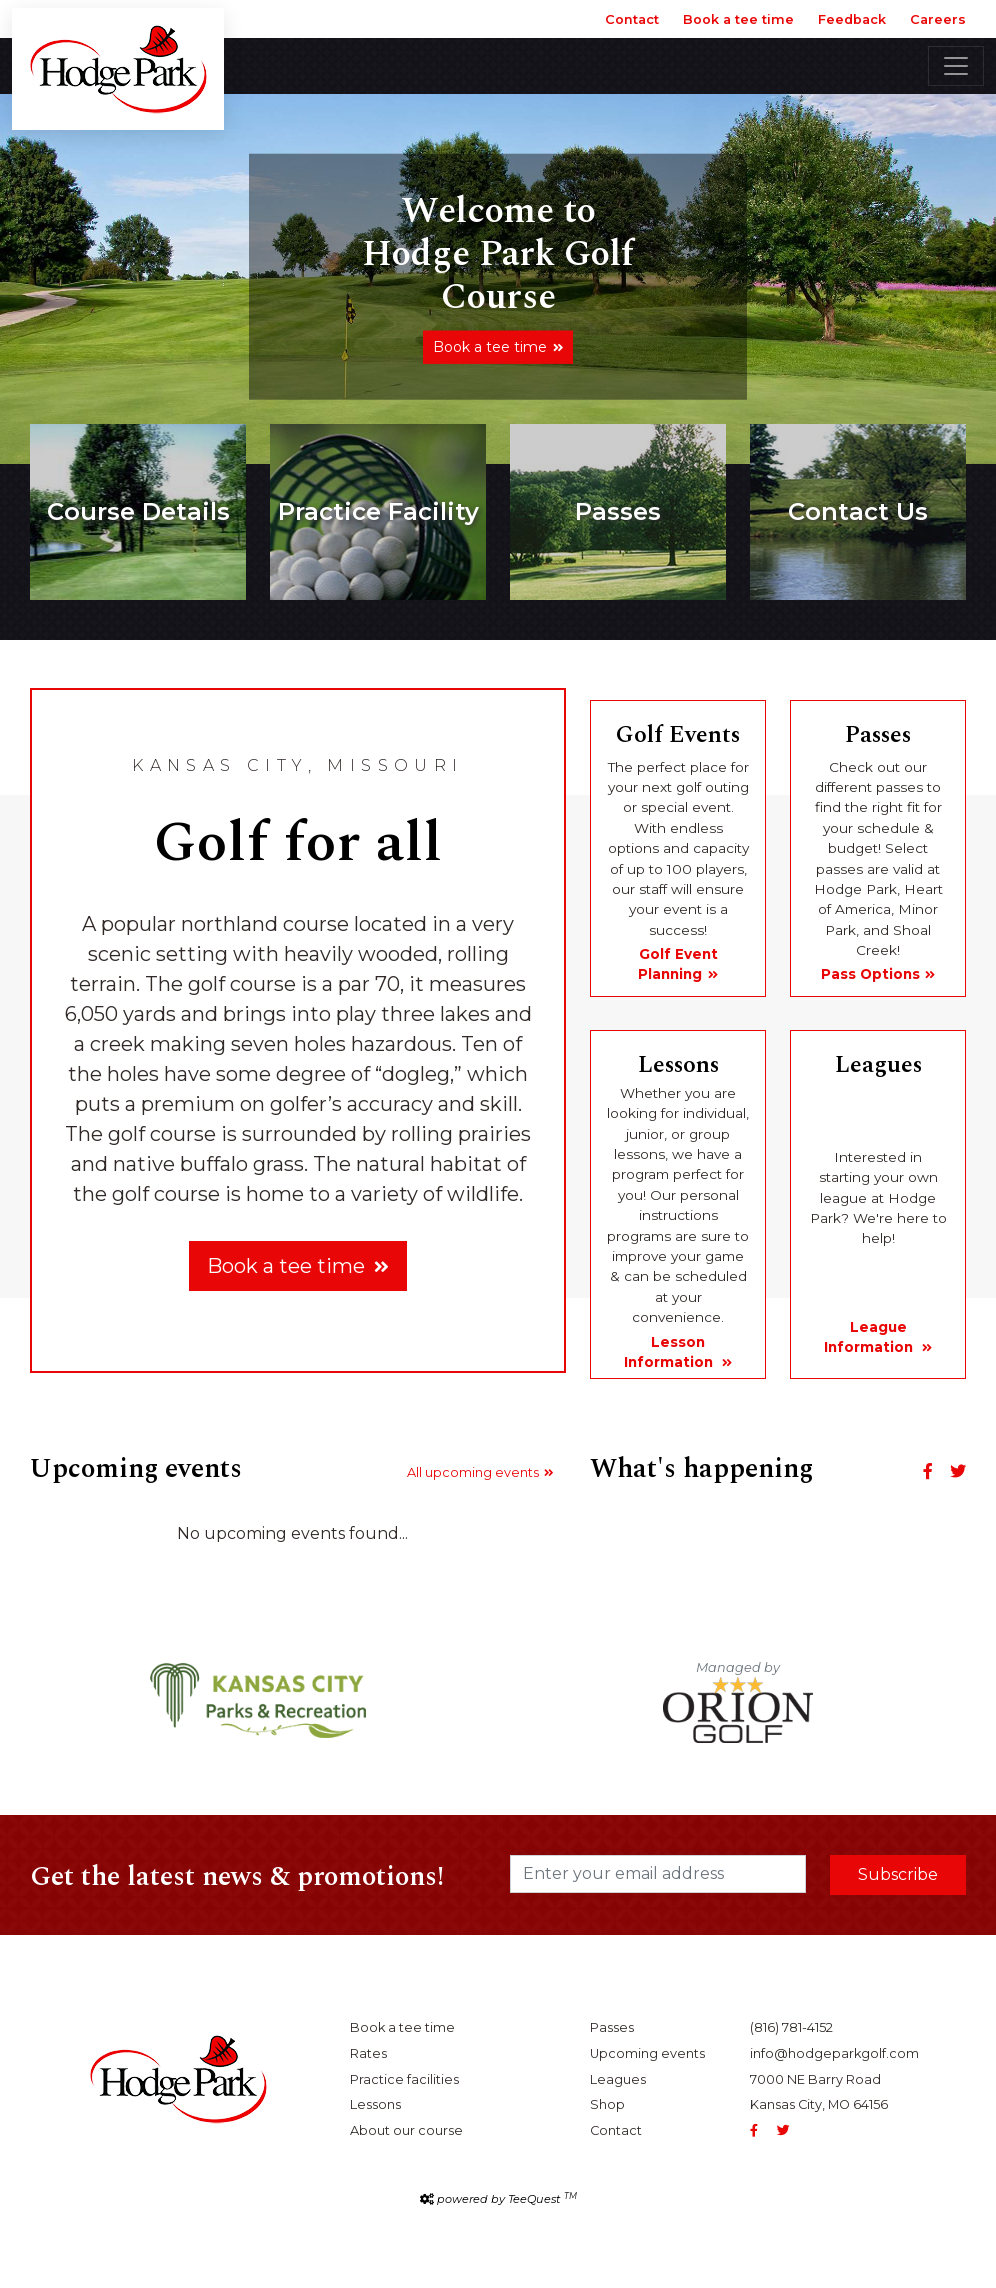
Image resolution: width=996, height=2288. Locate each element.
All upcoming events (473, 1472)
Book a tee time (738, 19)
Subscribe (898, 1874)
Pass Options (870, 974)
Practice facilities (404, 2079)
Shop (607, 2104)
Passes (618, 511)
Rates (368, 2053)
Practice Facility (378, 511)
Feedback (852, 19)
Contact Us (858, 511)
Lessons (375, 2104)
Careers (938, 19)
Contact (632, 19)
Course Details (138, 511)
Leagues (618, 2079)
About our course (406, 2130)
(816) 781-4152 (791, 2027)
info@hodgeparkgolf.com (834, 2053)
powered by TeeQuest (507, 2199)
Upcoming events (647, 2053)
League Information (870, 1337)
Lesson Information (670, 1352)
